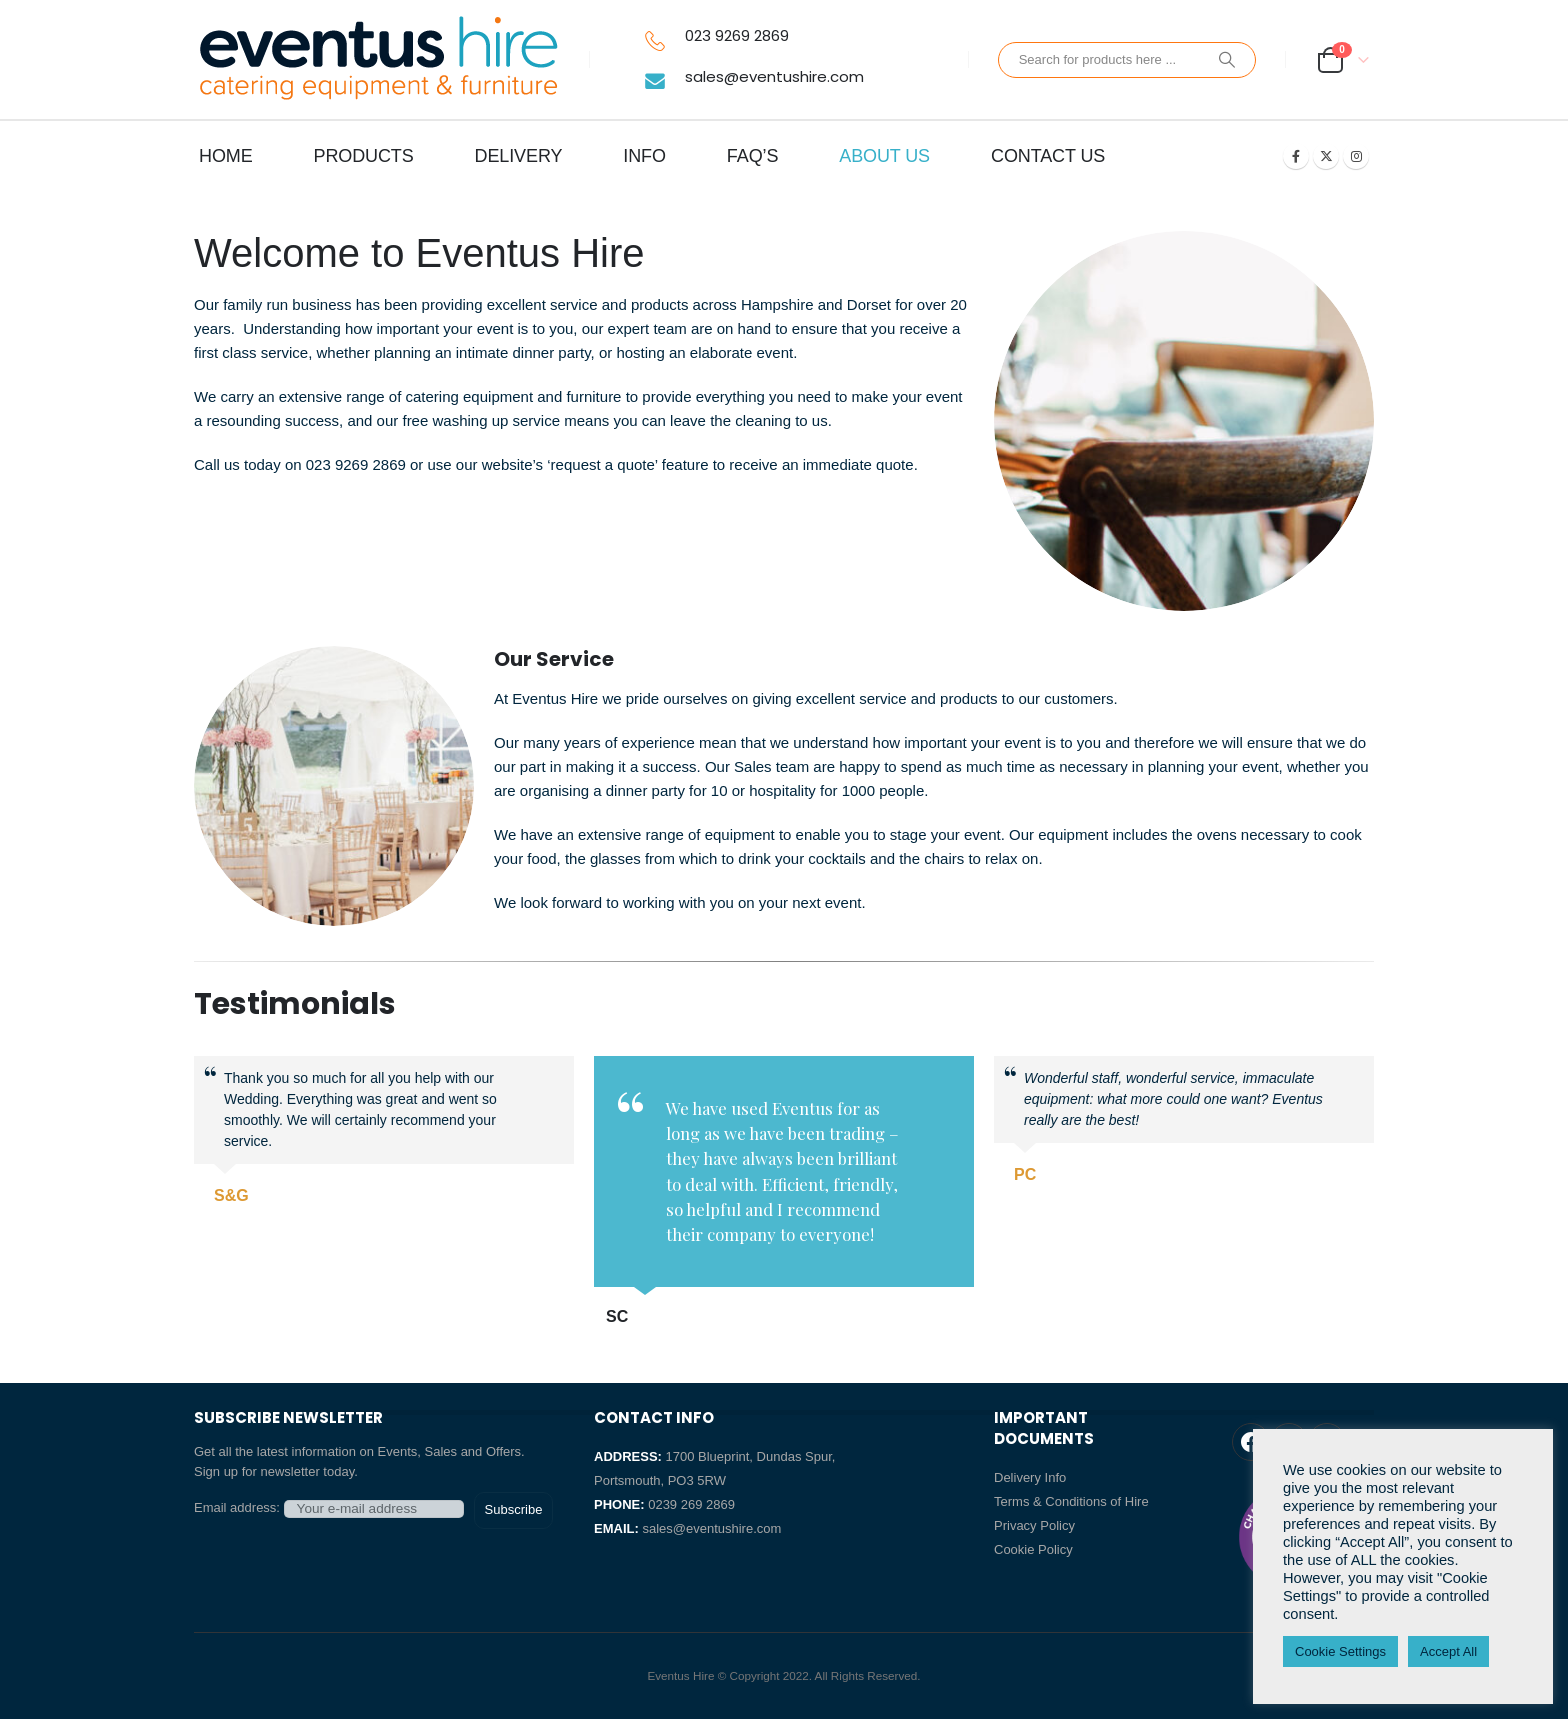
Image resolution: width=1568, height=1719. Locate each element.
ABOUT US (884, 156)
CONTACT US (1048, 156)
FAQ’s (752, 156)
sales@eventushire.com (774, 76)
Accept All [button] (1448, 1651)
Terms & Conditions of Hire (1071, 1501)
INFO (644, 156)
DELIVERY (519, 156)
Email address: (329, 1509)
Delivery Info (1030, 1477)
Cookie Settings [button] (1340, 1651)
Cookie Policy (1033, 1549)
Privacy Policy (1034, 1525)
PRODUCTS (364, 156)
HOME (226, 156)
